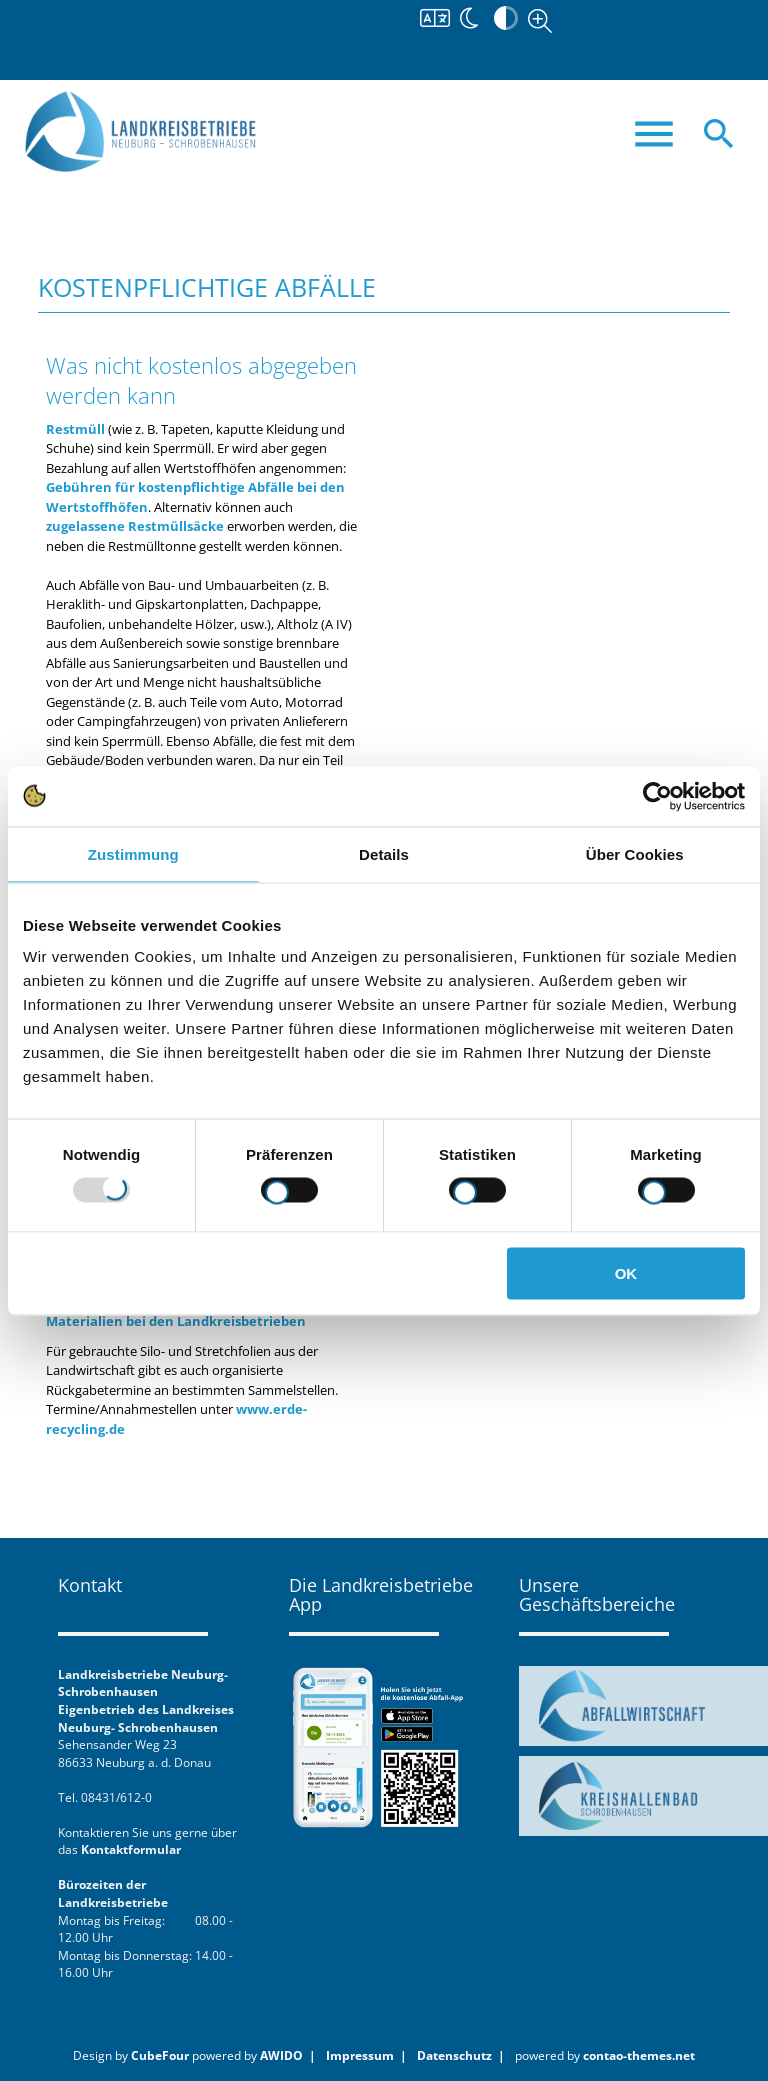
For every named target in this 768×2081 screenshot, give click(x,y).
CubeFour (160, 2055)
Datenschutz (454, 2055)
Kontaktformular (131, 1849)
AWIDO (281, 2055)
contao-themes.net (639, 2055)
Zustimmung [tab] (133, 853)
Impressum (360, 2055)
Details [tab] (384, 853)
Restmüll (75, 429)
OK (626, 1273)
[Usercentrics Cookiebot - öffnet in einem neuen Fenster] (657, 796)
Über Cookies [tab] (635, 853)
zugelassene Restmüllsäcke (135, 526)
